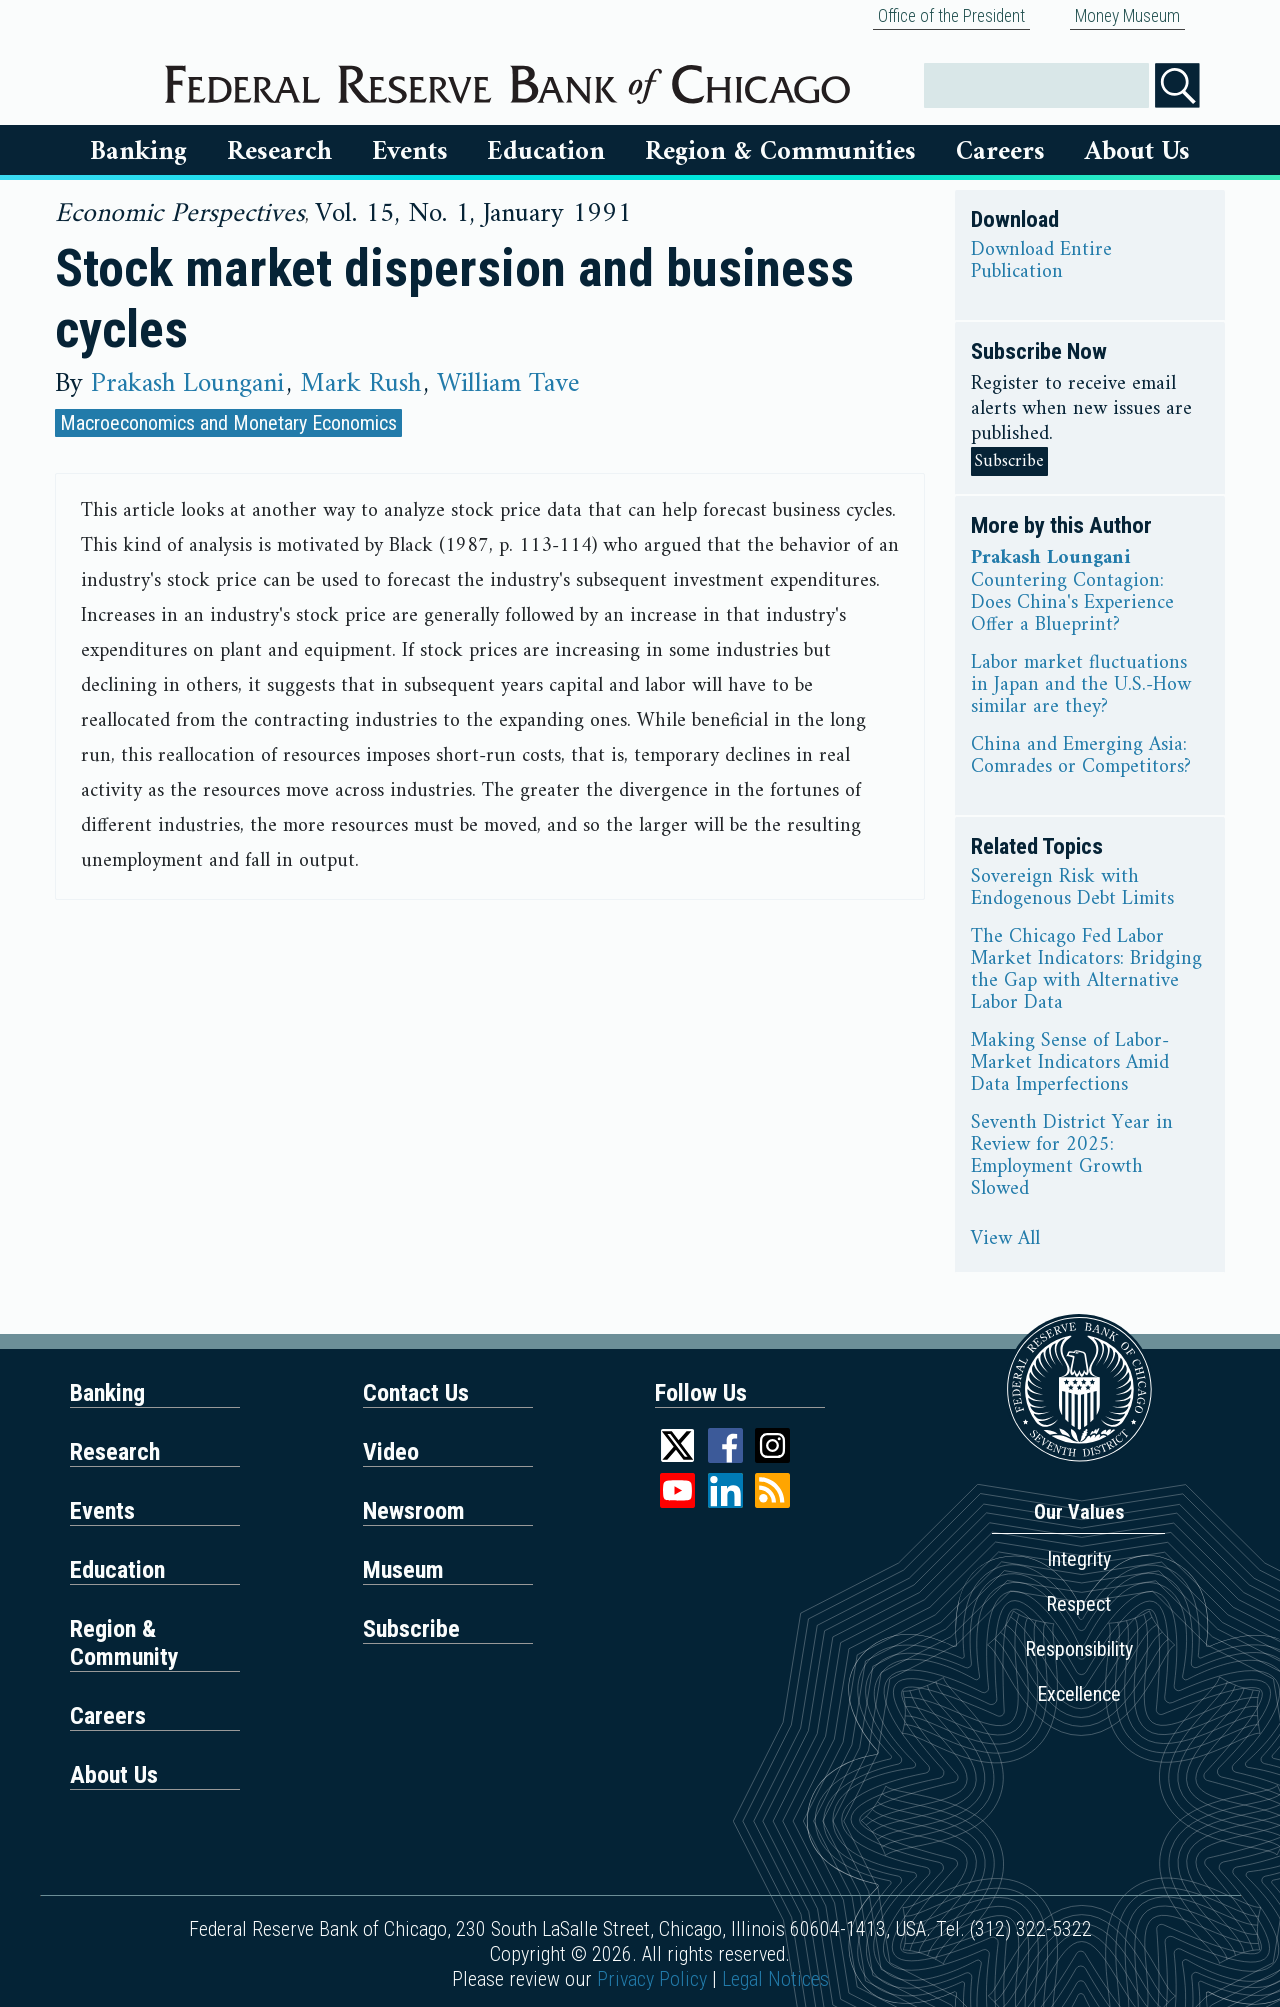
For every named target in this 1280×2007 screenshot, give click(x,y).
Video (391, 1452)
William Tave (508, 384)
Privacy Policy (652, 1979)
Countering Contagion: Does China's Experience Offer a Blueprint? (1072, 604)
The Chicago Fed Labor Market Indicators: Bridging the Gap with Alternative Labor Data (1086, 971)
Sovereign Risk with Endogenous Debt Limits (1072, 889)
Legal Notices (775, 1979)
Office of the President (951, 16)
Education (546, 152)
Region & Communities (780, 152)
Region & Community (124, 1643)
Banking (138, 152)
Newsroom (414, 1511)
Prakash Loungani (187, 384)
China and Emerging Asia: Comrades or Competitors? (1081, 757)
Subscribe (1009, 461)
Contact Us (416, 1393)
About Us (1137, 152)
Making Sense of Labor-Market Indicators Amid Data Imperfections (1070, 1064)
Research (279, 152)
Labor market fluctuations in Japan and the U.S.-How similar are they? (1081, 686)
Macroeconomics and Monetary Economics (228, 423)
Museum (403, 1570)
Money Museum (1127, 16)
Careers (1000, 152)
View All (1005, 1240)
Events (410, 152)
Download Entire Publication (1041, 262)
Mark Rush (360, 384)
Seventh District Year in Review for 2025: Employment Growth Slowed (1072, 1157)
